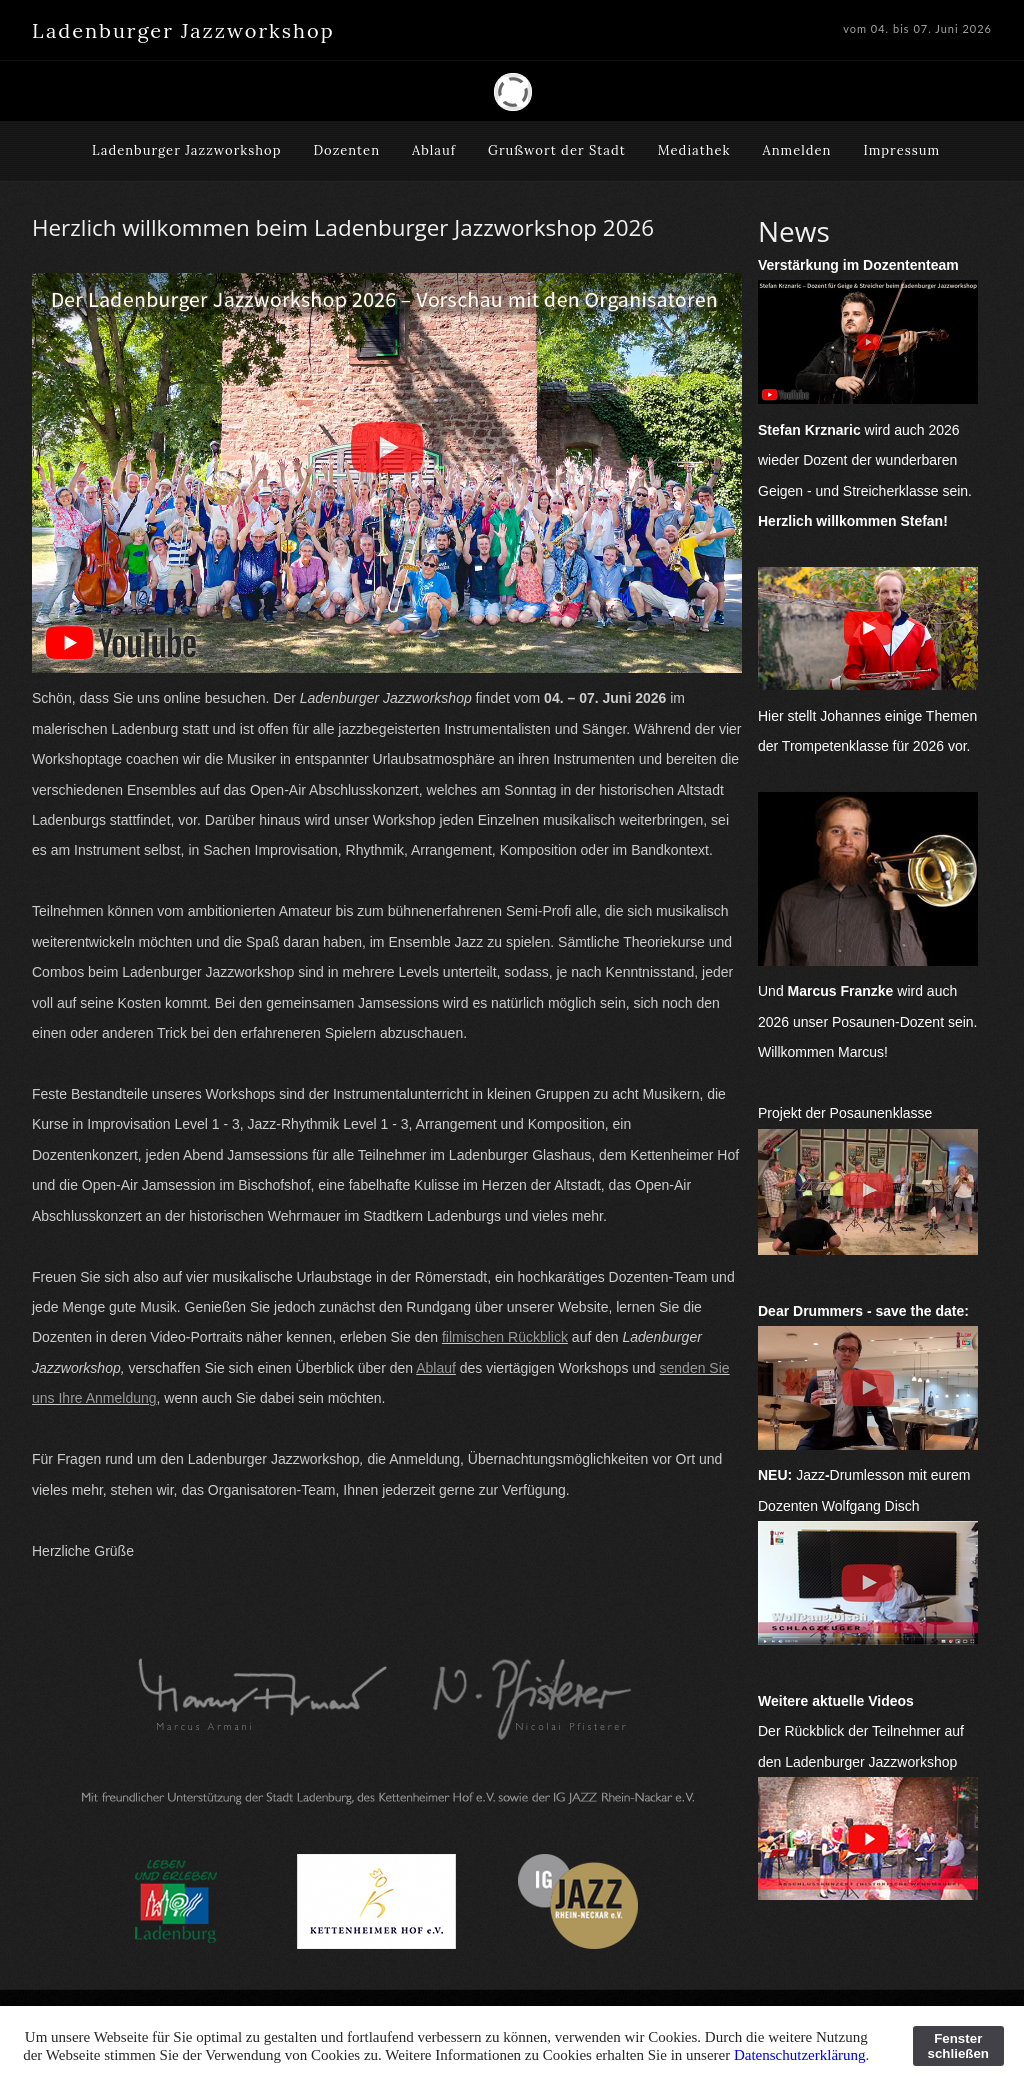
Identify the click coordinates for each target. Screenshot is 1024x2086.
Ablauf (434, 150)
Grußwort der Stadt (557, 150)
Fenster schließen (958, 2046)
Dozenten (346, 150)
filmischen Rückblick (505, 1337)
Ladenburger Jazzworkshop (187, 150)
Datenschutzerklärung (800, 2055)
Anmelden (797, 150)
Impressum (901, 150)
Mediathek (694, 150)
